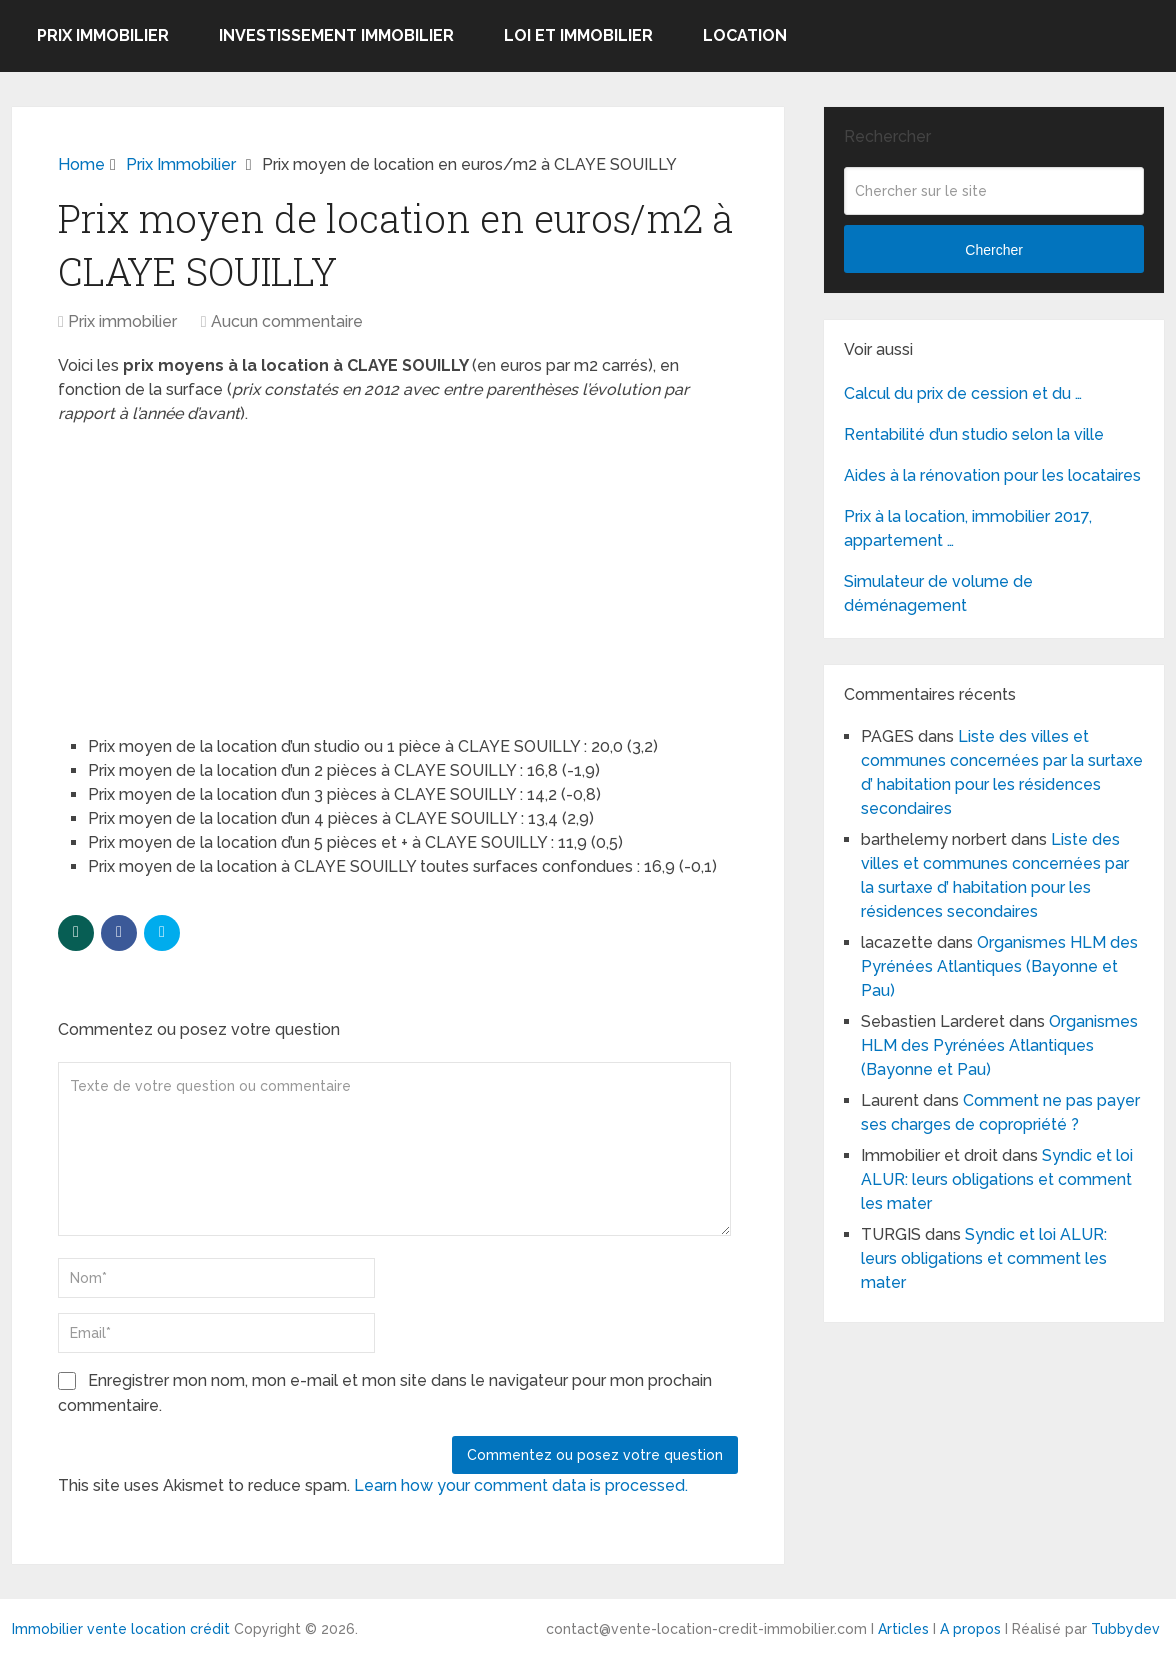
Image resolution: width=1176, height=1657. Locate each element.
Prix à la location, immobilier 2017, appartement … (968, 528)
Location (745, 35)
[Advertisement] (208, 571)
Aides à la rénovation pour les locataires (992, 475)
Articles (903, 1629)
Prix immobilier (103, 35)
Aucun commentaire (287, 321)
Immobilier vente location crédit (121, 1629)
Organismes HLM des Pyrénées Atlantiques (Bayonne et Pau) (999, 966)
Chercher (994, 250)
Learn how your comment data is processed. (521, 1485)
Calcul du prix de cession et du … (963, 393)
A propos (970, 1629)
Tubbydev (1125, 1629)
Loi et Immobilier (578, 35)
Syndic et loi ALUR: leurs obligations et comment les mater (997, 1179)
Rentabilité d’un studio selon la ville (974, 434)
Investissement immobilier (336, 35)
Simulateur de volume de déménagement (938, 593)
